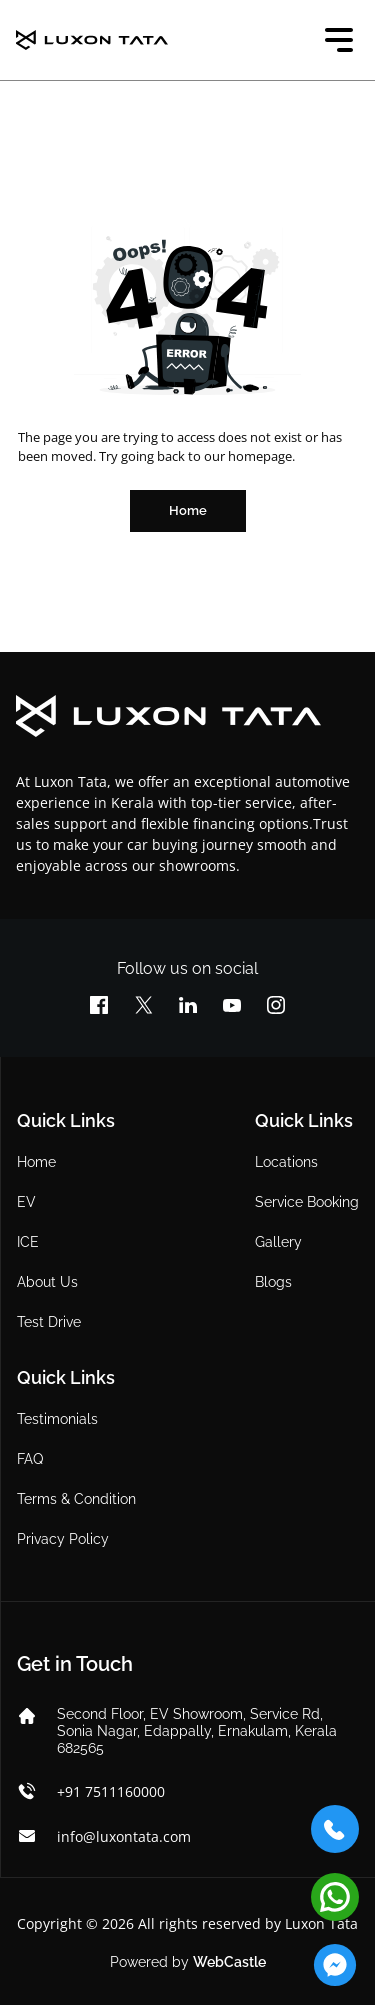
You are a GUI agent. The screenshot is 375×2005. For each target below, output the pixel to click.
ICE (28, 1242)
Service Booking (307, 1202)
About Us (47, 1282)
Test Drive (49, 1322)
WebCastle (229, 1962)
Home (36, 1162)
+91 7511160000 (111, 1791)
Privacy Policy (63, 1539)
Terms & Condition (76, 1499)
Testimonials (57, 1419)
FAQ (30, 1459)
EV (26, 1202)
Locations (286, 1162)
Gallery (278, 1242)
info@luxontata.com (124, 1836)
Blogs (273, 1282)
